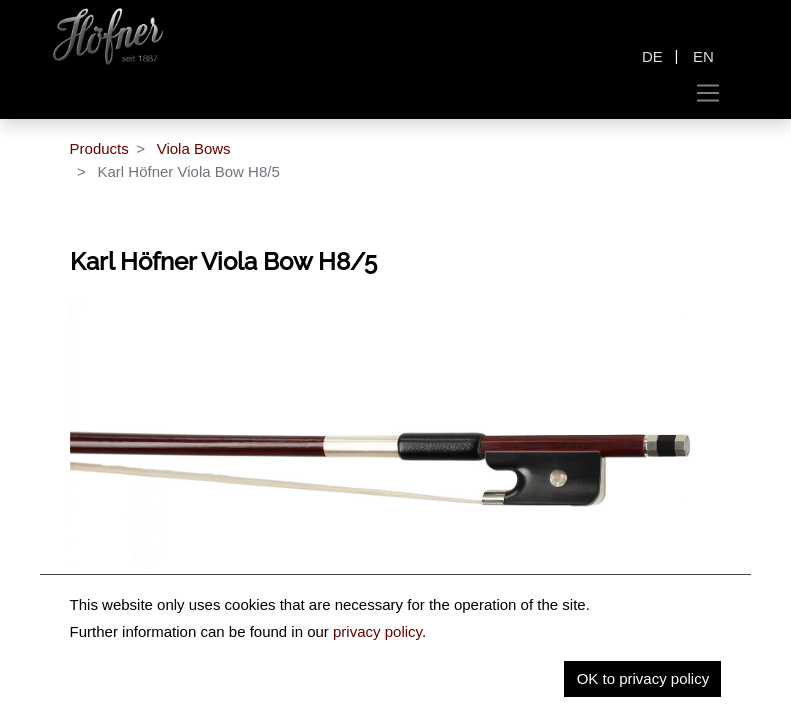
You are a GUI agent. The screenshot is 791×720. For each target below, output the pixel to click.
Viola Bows (194, 148)
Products (99, 148)
